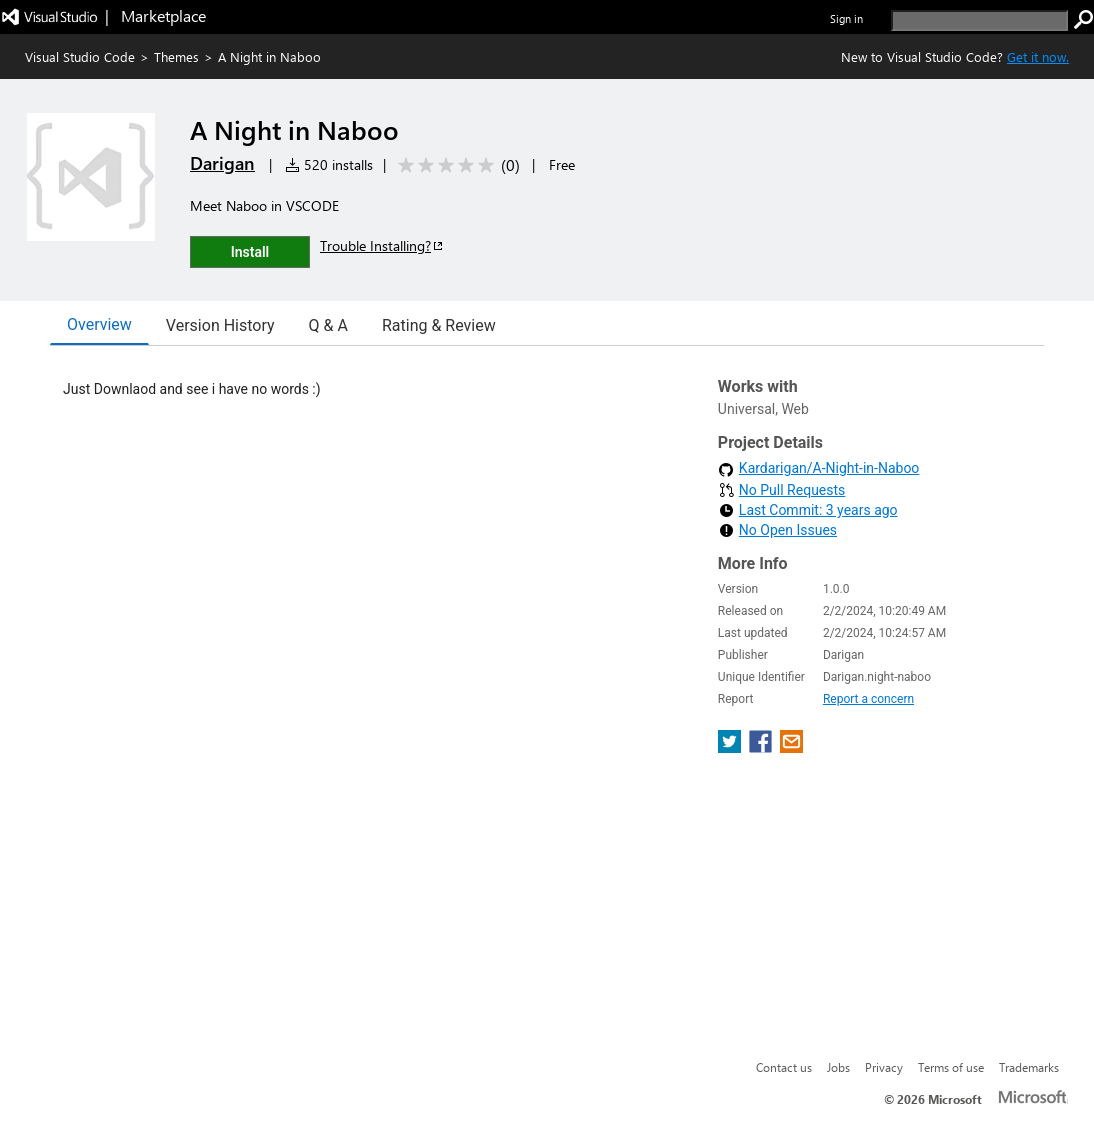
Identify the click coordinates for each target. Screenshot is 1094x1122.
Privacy (884, 1067)
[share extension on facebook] (762, 747)
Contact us (784, 1067)
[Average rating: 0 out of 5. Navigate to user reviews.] (455, 165)
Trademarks (1029, 1067)
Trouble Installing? (382, 245)
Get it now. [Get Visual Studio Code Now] (1038, 56)
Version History (220, 325)
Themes (176, 56)
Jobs (838, 1067)
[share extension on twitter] (731, 747)
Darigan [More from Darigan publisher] (222, 163)
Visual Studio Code (80, 56)
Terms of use (951, 1067)
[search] (979, 20)
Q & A (328, 325)
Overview (99, 324)
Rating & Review (439, 325)
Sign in (846, 18)
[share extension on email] (791, 747)
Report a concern (868, 699)
